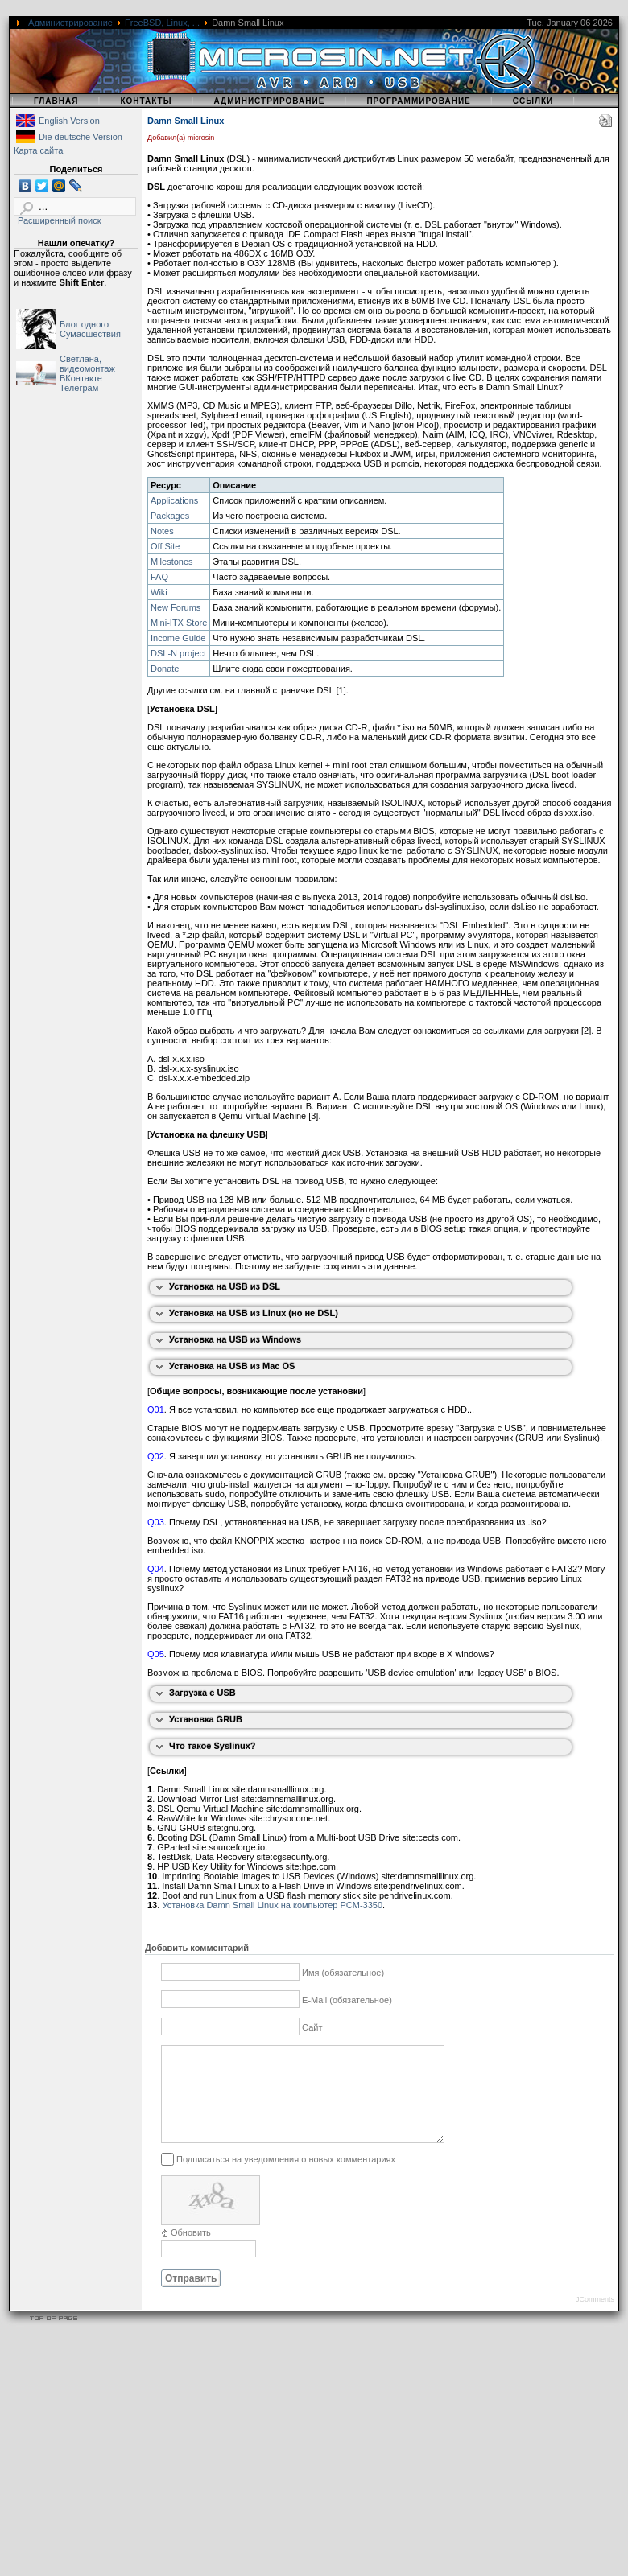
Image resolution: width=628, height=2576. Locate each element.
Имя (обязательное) (343, 1972)
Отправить (191, 2297)
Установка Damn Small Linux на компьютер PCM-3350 (272, 1905)
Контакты (145, 101)
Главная (56, 101)
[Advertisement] (309, 2463)
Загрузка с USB (202, 1692)
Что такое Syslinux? (212, 1746)
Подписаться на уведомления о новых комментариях (285, 2178)
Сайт (312, 2027)
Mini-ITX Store (179, 623)
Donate (165, 668)
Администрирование (70, 22)
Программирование (418, 101)
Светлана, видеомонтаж (87, 363)
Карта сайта (38, 150)
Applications (174, 500)
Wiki (159, 592)
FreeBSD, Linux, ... (162, 22)
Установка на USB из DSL (224, 1286)
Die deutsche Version (80, 137)
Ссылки (533, 101)
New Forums (175, 607)
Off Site (165, 546)
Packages (170, 516)
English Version (69, 121)
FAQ (159, 577)
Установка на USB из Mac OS (232, 1366)
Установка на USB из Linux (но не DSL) (253, 1313)
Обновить (191, 2252)
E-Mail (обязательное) (347, 2000)
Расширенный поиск (59, 220)
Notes (162, 531)
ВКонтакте (81, 378)
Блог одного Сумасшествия (90, 329)
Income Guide (178, 638)
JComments (595, 2319)
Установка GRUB (205, 1719)
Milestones (172, 561)
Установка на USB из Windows (235, 1339)
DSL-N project (178, 653)
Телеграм (79, 388)
